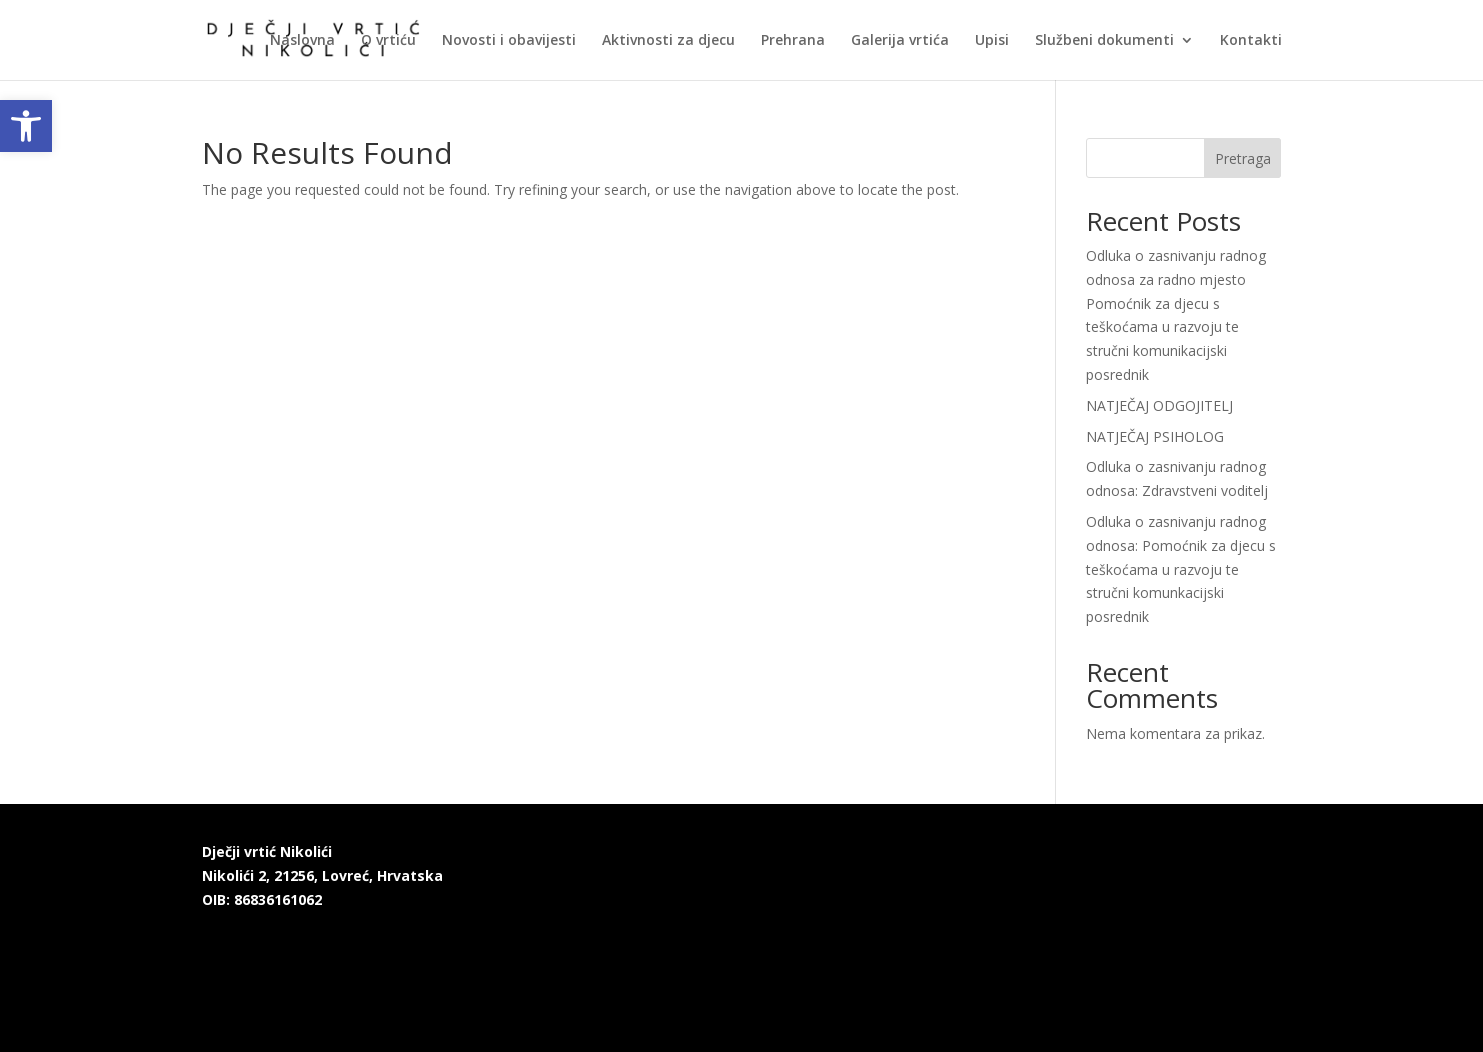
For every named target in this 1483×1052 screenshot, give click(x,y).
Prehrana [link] (793, 41)
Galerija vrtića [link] (900, 41)
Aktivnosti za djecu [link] (668, 41)
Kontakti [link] (1251, 41)
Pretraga (1243, 158)
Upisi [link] (992, 41)
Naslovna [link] (302, 41)
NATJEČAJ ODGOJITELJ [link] (1159, 405)
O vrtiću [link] (388, 41)
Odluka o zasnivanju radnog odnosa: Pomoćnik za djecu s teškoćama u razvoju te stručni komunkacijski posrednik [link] (1181, 569)
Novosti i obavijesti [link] (509, 41)
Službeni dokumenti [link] (1104, 41)
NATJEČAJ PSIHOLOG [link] (1155, 436)
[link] (26, 126)
